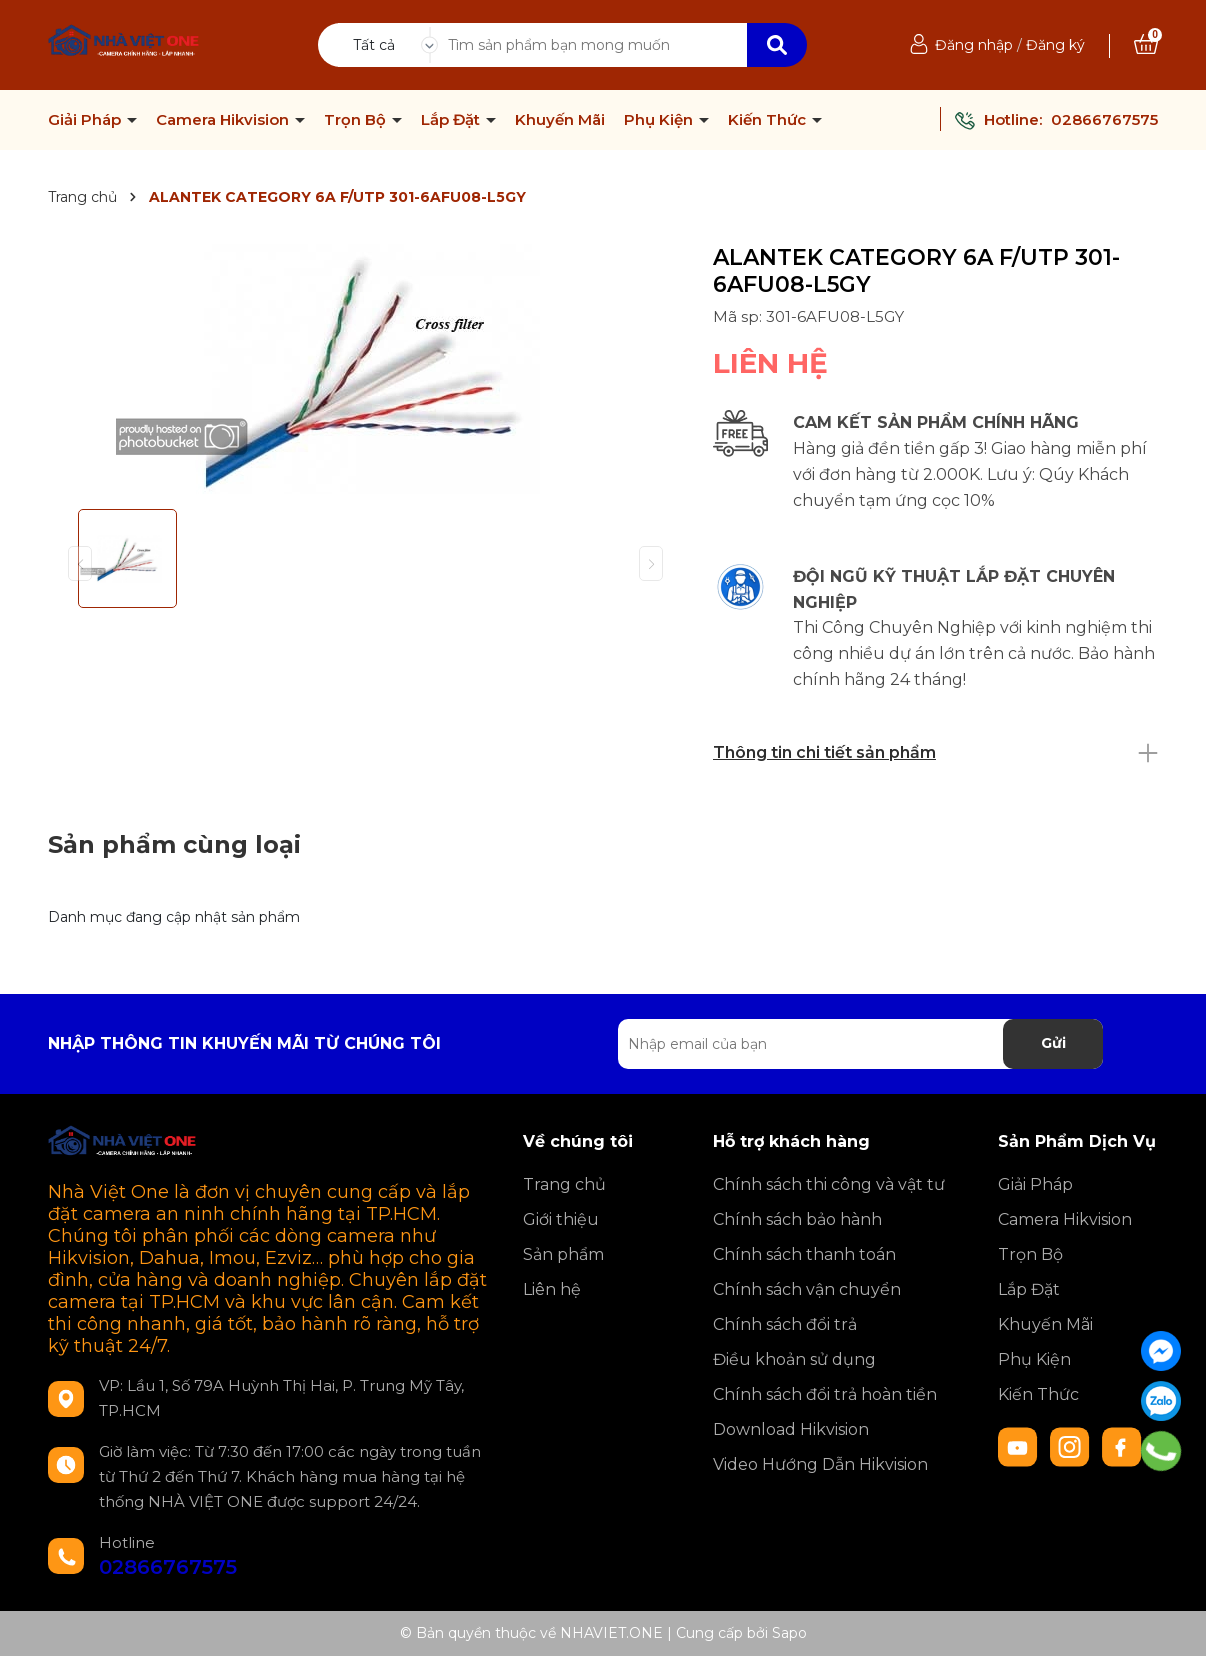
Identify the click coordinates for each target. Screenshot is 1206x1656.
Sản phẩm (563, 1254)
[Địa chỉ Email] (860, 1044)
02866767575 (1104, 119)
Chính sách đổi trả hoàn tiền (825, 1394)
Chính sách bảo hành (797, 1219)
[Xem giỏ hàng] (1146, 45)
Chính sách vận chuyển (807, 1289)
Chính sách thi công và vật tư (829, 1184)
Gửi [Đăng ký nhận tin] (1053, 1043)
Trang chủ (564, 1184)
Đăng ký (1055, 45)
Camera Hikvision (224, 120)
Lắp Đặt (452, 120)
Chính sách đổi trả (785, 1324)
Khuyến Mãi (560, 120)
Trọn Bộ (357, 120)
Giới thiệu (561, 1219)
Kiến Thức (769, 120)
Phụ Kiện (660, 120)
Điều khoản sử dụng (794, 1359)
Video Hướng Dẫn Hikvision (820, 1464)
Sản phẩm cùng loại (174, 844)
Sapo (789, 1633)
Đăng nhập (974, 45)
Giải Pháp (86, 120)
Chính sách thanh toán (804, 1254)
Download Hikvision (791, 1429)
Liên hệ (552, 1289)
